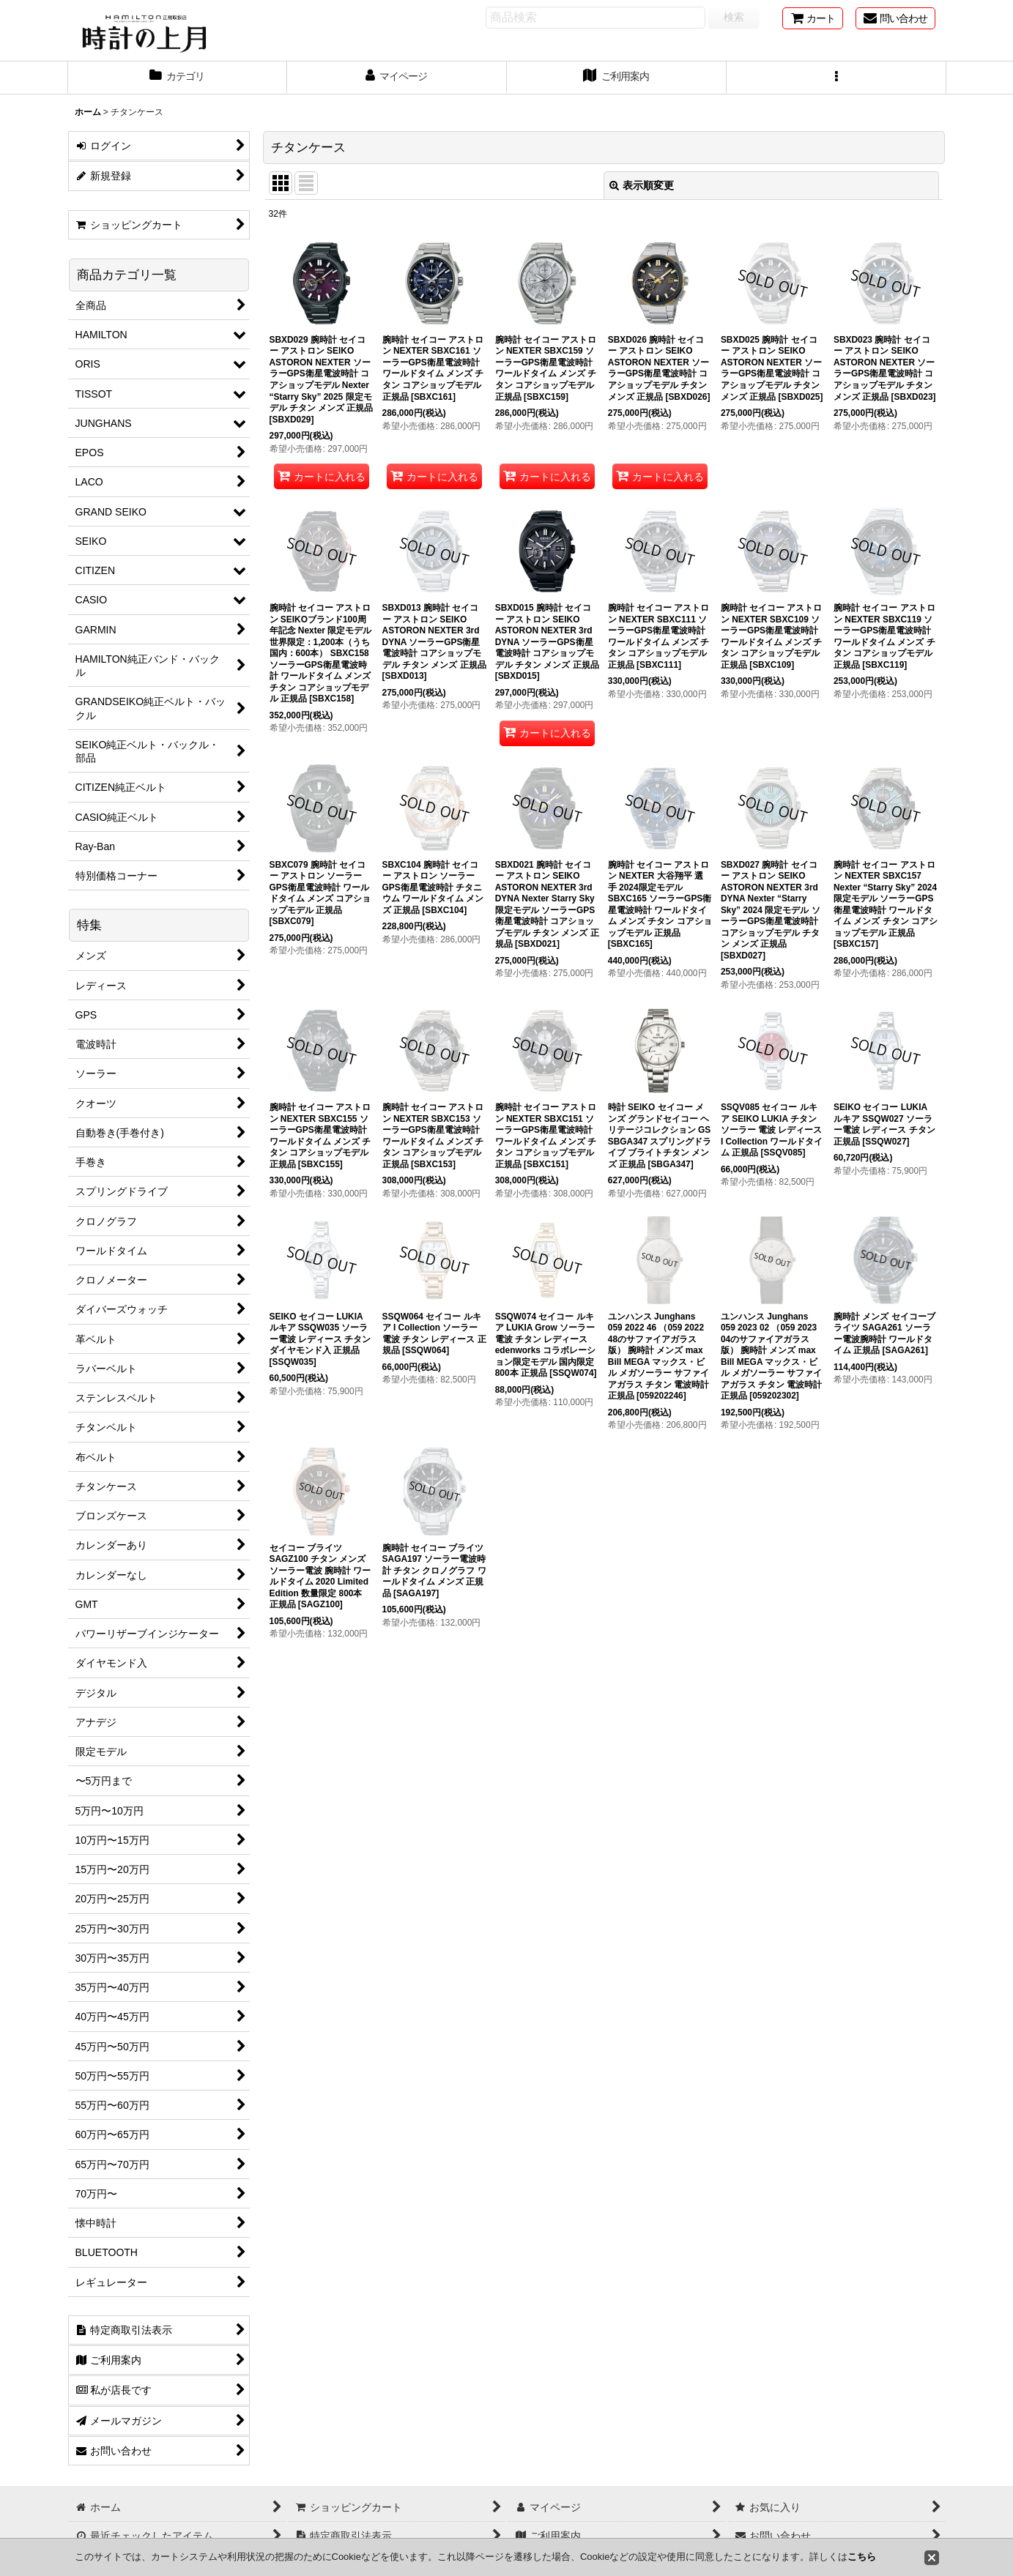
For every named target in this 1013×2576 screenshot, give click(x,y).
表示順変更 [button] (641, 185)
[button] (836, 78)
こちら (861, 2556)
